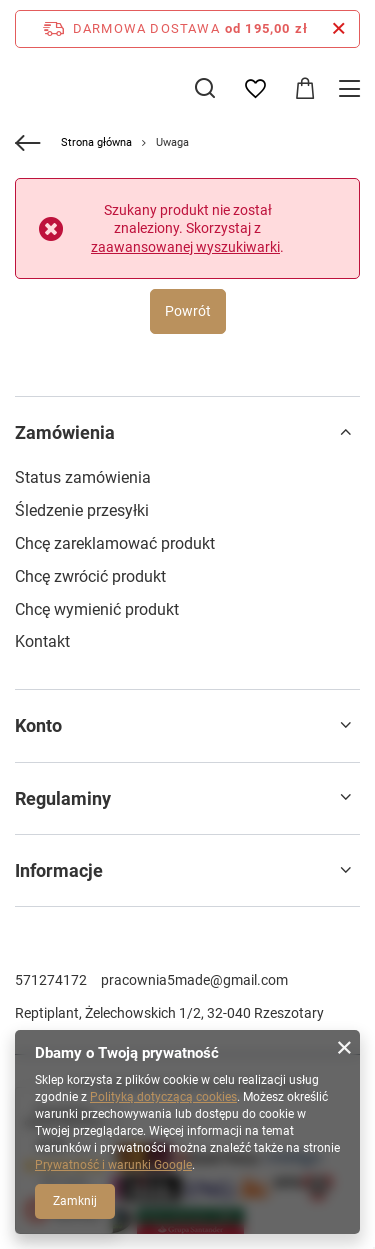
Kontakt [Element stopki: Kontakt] (42, 641)
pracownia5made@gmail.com (194, 980)
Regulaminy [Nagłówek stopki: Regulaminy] (63, 798)
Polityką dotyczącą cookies (163, 1097)
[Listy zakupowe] (255, 89)
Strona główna (96, 142)
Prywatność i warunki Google (113, 1165)
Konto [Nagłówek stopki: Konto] (38, 725)
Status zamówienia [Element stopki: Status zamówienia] (83, 477)
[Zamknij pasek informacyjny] (338, 29)
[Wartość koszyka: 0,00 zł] (305, 89)
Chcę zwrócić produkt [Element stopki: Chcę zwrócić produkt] (90, 576)
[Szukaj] (205, 88)
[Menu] (352, 88)
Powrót (188, 311)
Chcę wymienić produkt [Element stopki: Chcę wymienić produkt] (97, 609)
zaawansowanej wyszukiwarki (185, 247)
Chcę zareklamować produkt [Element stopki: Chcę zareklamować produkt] (115, 543)
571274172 (51, 980)
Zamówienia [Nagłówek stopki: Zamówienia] (65, 432)
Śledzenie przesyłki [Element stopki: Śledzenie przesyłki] (82, 510)
